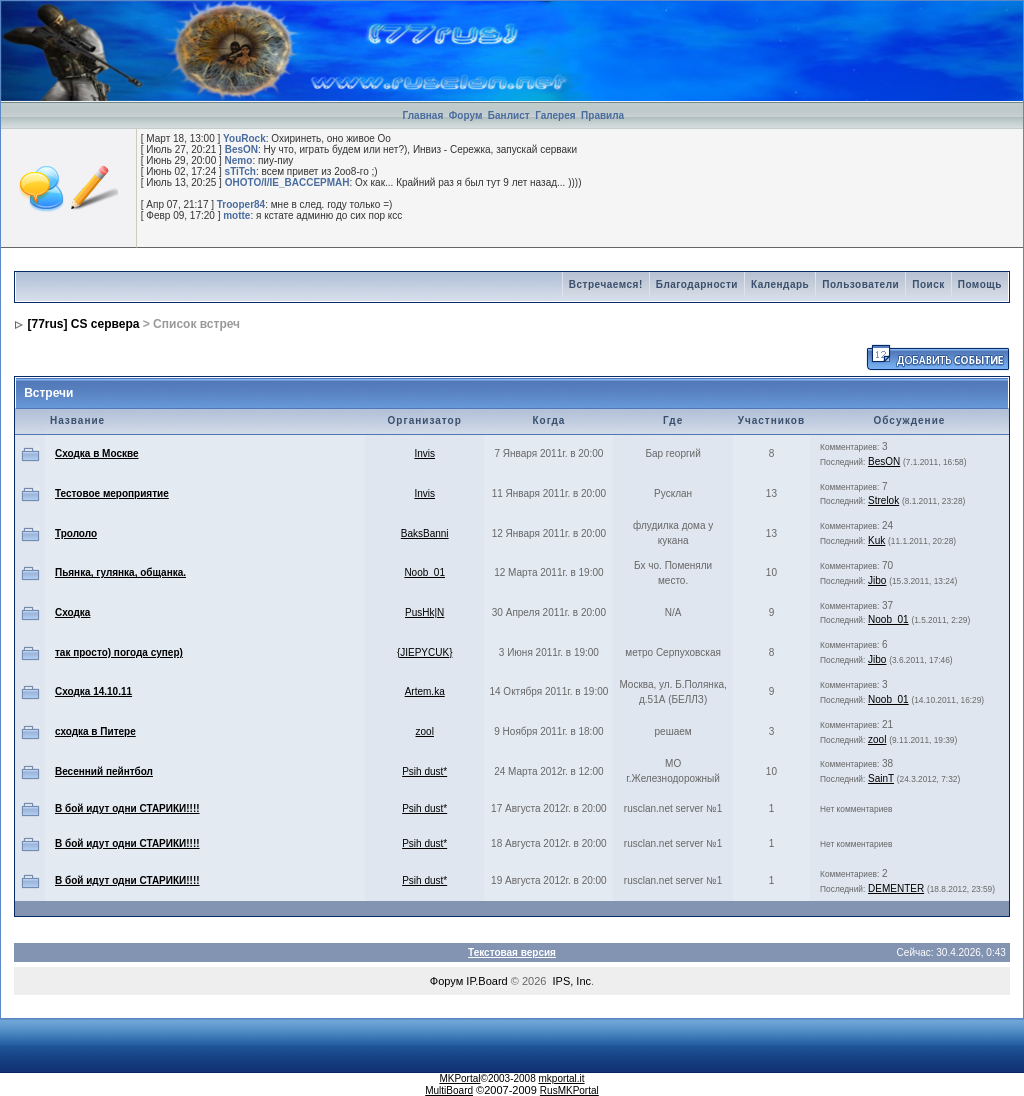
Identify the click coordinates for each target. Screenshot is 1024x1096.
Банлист (510, 115)
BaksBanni (425, 533)
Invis (424, 453)
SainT (881, 778)
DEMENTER (896, 888)
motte (236, 215)
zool (425, 731)
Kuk (876, 540)
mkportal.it (561, 1078)
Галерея (555, 115)
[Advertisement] (789, 31)
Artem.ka (425, 691)
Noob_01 (424, 572)
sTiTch (240, 171)
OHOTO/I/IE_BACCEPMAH (287, 182)
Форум (465, 115)
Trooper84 (241, 204)
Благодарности (697, 284)
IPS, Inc (572, 981)
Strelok (883, 500)
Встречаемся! (606, 284)
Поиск (928, 284)
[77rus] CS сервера (84, 324)
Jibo (877, 580)
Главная (423, 115)
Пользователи (860, 284)
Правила (602, 115)
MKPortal (459, 1078)
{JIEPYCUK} (425, 652)
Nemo (239, 160)
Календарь (780, 284)
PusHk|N (424, 612)
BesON (241, 149)
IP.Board (486, 981)
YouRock (244, 138)
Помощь (980, 284)
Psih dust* (424, 771)
